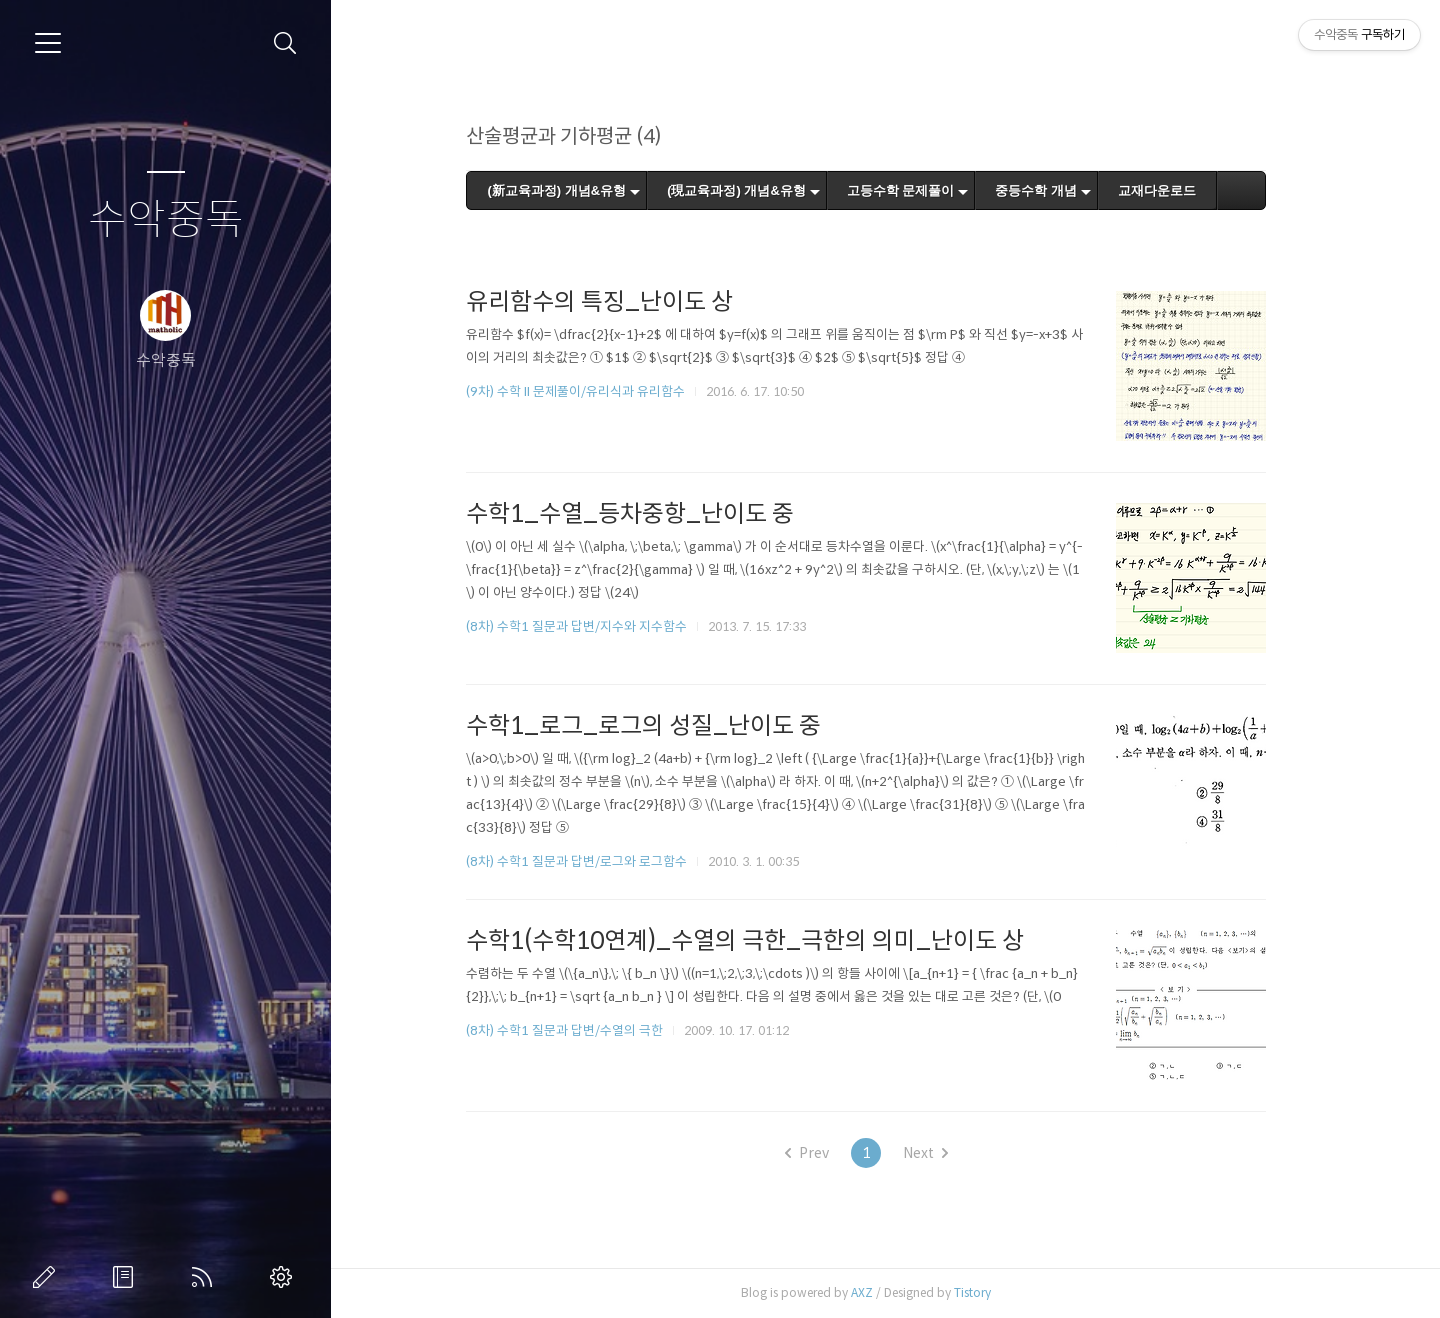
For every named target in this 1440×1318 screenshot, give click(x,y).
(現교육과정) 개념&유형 (755, 190)
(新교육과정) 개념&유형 (576, 190)
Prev (826, 1153)
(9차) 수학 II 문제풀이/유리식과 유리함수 (595, 391)
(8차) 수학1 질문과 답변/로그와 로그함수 (596, 861)
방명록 (127, 1277)
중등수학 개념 (1056, 190)
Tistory (992, 1292)
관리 (285, 1277)
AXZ (882, 1292)
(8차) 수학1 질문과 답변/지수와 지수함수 (596, 626)
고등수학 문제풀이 (920, 190)
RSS (206, 1277)
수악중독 (166, 220)
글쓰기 (48, 1277)
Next (944, 1153)
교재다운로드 (1176, 190)
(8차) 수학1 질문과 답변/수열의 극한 (584, 1030)
